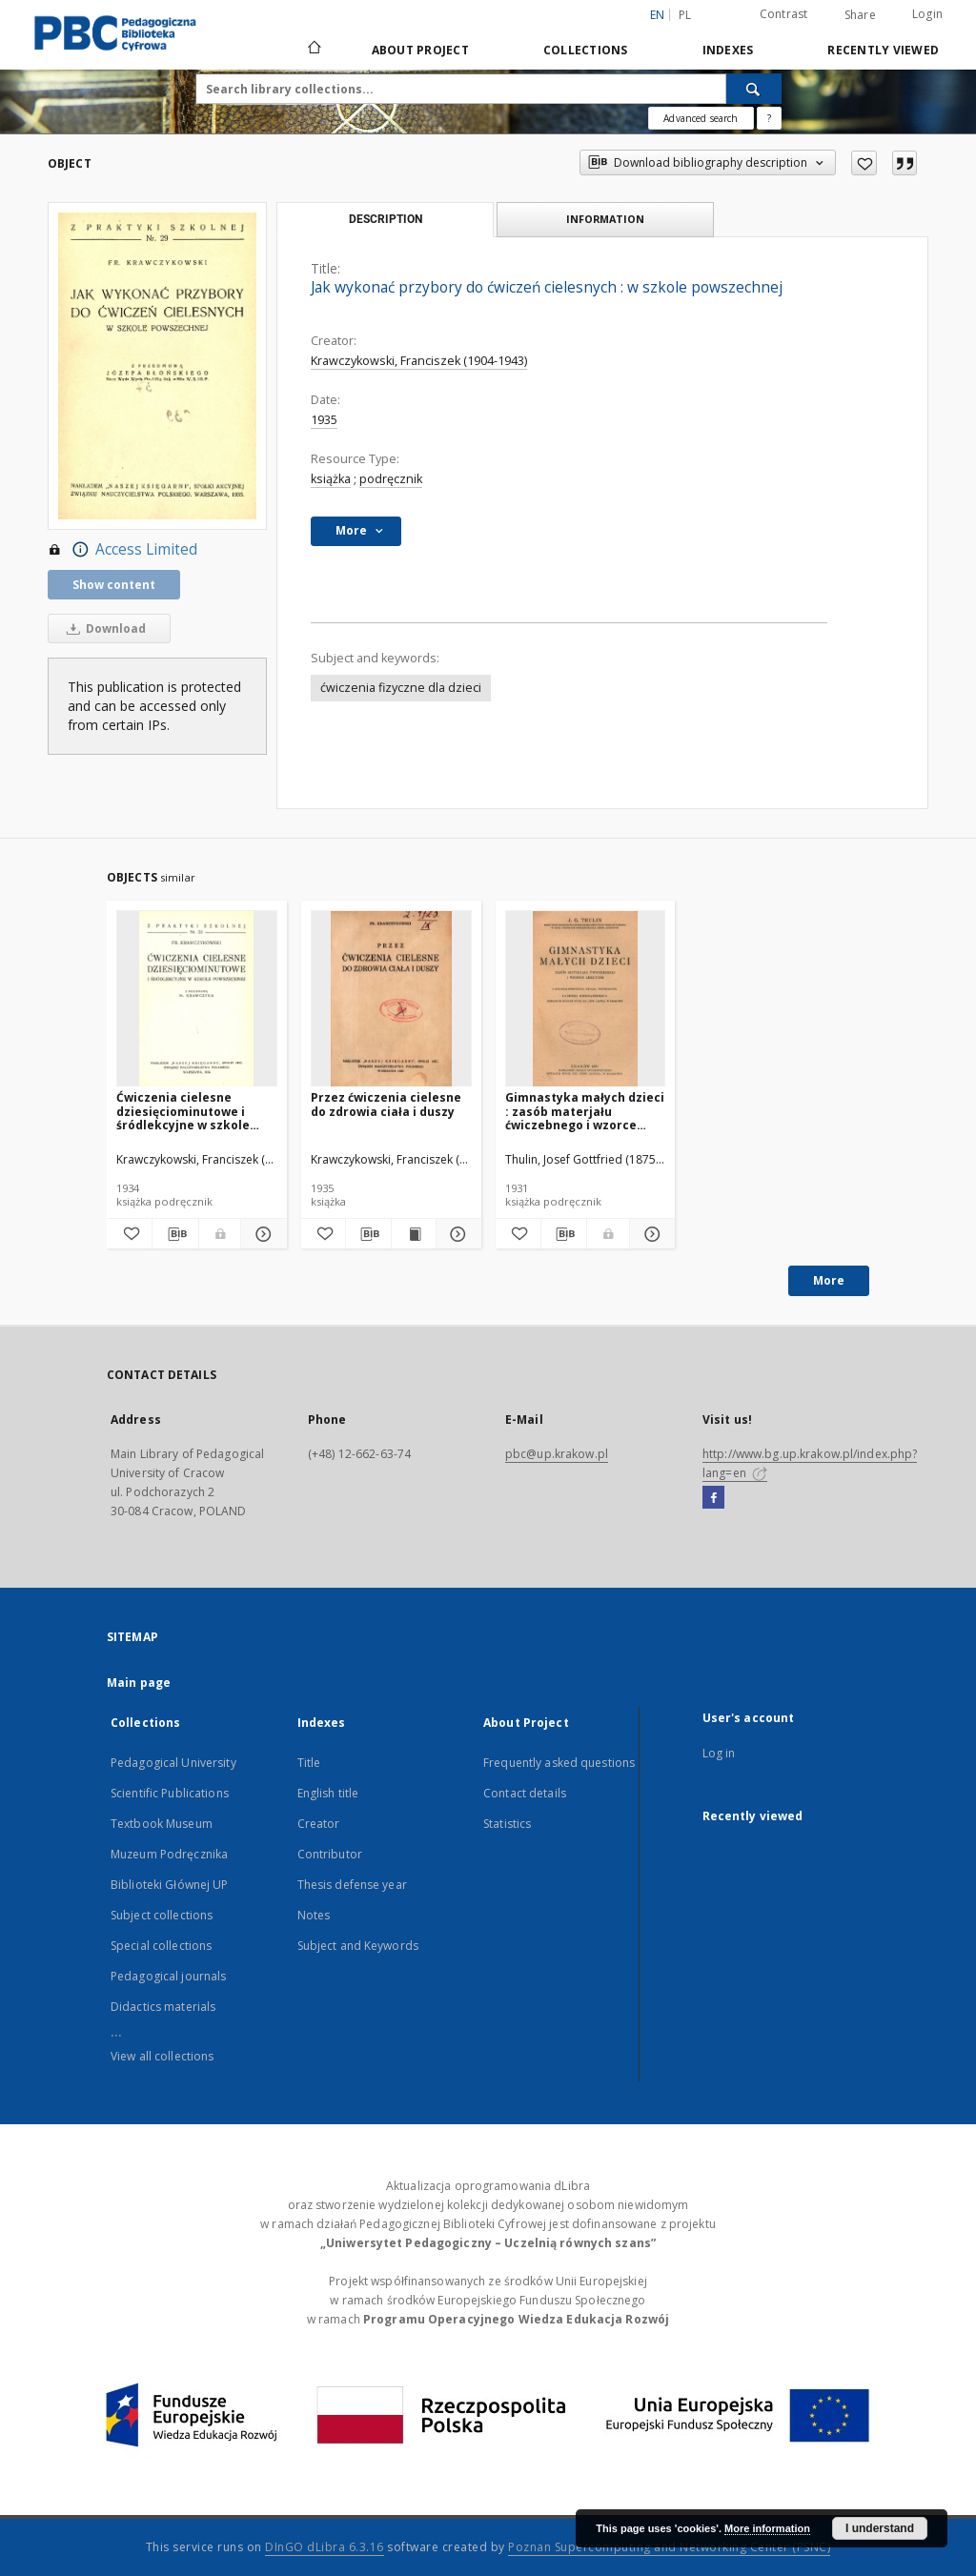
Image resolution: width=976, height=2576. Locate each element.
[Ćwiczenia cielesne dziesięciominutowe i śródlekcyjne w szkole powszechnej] (196, 999)
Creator (318, 1823)
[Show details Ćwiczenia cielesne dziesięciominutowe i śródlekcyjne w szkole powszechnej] (260, 1234)
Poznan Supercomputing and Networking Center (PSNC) (669, 2547)
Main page (139, 1682)
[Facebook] (713, 1498)
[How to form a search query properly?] (769, 118)
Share (860, 15)
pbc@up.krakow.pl (556, 1454)
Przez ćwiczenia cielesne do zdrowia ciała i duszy (386, 1104)
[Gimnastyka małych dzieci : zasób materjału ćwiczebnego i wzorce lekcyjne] (585, 999)
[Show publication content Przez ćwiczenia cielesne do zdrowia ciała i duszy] (414, 1234)
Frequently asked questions (559, 1763)
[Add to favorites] (864, 163)
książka (331, 479)
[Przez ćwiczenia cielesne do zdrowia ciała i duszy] (391, 999)
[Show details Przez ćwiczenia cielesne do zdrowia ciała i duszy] (456, 1234)
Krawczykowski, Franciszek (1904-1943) (419, 361)
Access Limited (122, 549)
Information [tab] (605, 219)
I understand (879, 2528)
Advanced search (700, 118)
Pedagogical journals (168, 1976)
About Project (420, 50)
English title (328, 1793)
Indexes (728, 50)
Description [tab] (385, 219)
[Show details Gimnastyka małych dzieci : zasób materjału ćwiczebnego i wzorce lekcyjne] (649, 1234)
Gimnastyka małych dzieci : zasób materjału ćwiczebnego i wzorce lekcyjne (584, 1110)
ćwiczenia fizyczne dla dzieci (400, 687)
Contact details (524, 1793)
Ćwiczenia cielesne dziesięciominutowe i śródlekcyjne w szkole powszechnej (183, 1110)
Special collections (161, 1945)
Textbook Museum (162, 1823)
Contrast (784, 14)
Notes (314, 1915)
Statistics (507, 1823)
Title (309, 1763)
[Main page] (313, 50)
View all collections (162, 2056)
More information (767, 2528)
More (828, 1280)
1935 (324, 420)
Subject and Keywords (357, 1945)
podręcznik (390, 479)
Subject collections (162, 1915)
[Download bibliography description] (174, 1234)
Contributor (329, 1854)
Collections (585, 50)
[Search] (754, 88)
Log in (719, 1753)
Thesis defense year (352, 1884)
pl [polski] (685, 15)
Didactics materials (163, 2006)
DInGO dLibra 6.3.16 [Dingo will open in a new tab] (324, 2547)
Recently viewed (883, 50)
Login (927, 14)
